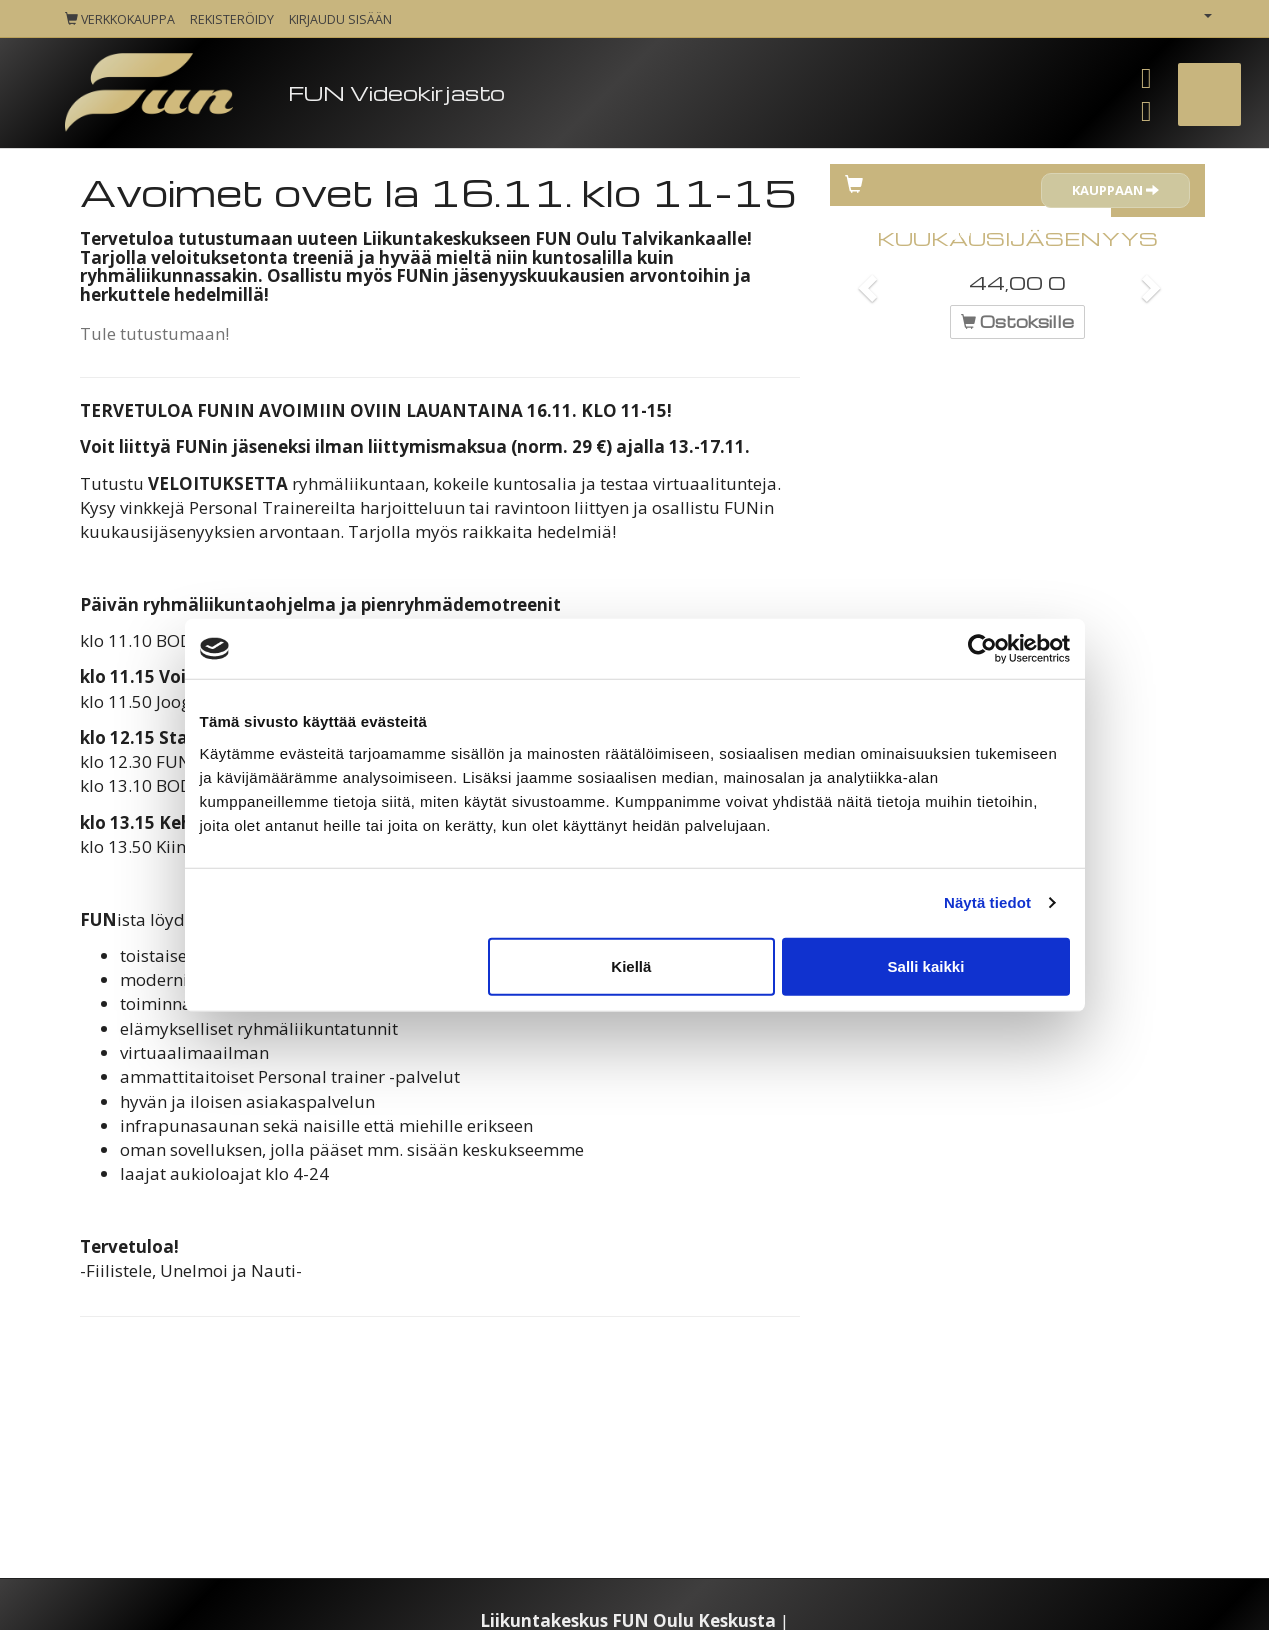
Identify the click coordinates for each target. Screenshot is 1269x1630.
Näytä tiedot (987, 902)
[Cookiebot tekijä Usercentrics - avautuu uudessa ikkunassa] (982, 649)
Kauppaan (1115, 190)
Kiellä (631, 965)
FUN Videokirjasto (396, 92)
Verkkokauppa (120, 19)
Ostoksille (1017, 321)
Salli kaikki (926, 965)
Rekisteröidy (232, 19)
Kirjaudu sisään (340, 19)
